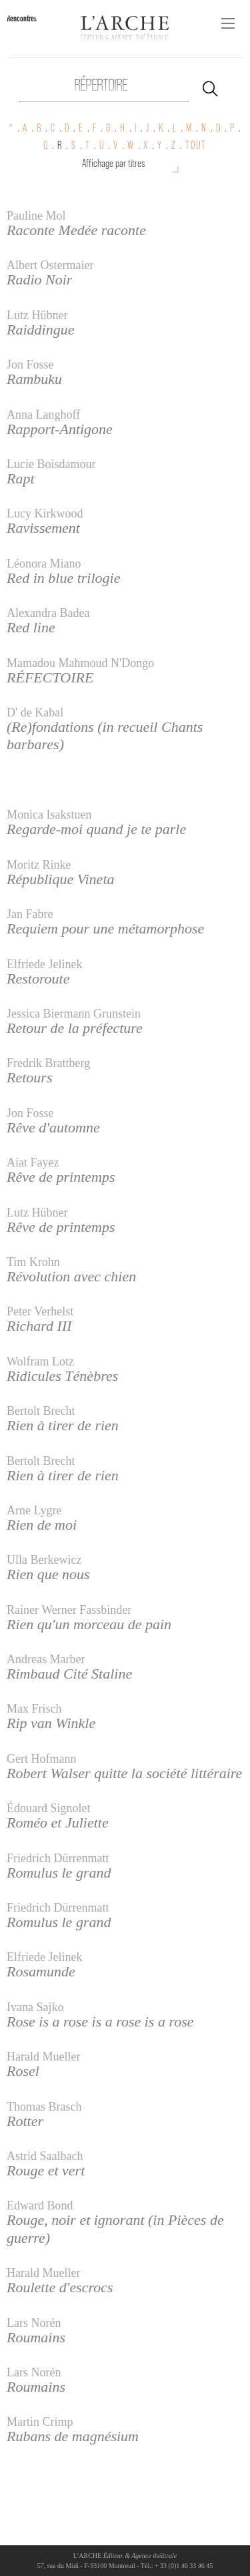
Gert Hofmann (41, 1758)
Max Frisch (34, 1708)
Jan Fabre (30, 914)
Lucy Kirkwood (45, 513)
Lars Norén (34, 2323)
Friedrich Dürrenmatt (58, 1858)
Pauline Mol (36, 215)
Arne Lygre (34, 1510)
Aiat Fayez (33, 1162)
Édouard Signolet (48, 1808)
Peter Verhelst (40, 1311)
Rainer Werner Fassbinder (69, 1610)
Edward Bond (40, 2205)
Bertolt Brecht (41, 1411)
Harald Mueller (43, 2056)
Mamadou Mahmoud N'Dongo (80, 663)
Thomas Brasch (44, 2106)
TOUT (196, 145)
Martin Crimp (40, 2421)
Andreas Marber (46, 1659)
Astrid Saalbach (45, 2156)
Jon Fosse (30, 364)
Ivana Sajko (35, 2007)
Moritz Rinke (39, 864)
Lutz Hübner (37, 315)
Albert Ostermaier (50, 265)
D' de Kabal (35, 712)
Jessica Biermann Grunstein (74, 1013)
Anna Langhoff (43, 414)
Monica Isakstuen (49, 814)
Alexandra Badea (48, 613)
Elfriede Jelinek (44, 964)
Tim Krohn (33, 1262)
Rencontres (22, 18)
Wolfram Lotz (40, 1361)
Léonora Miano (44, 563)
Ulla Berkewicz (44, 1559)
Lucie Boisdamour (51, 464)
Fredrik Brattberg (48, 1063)
